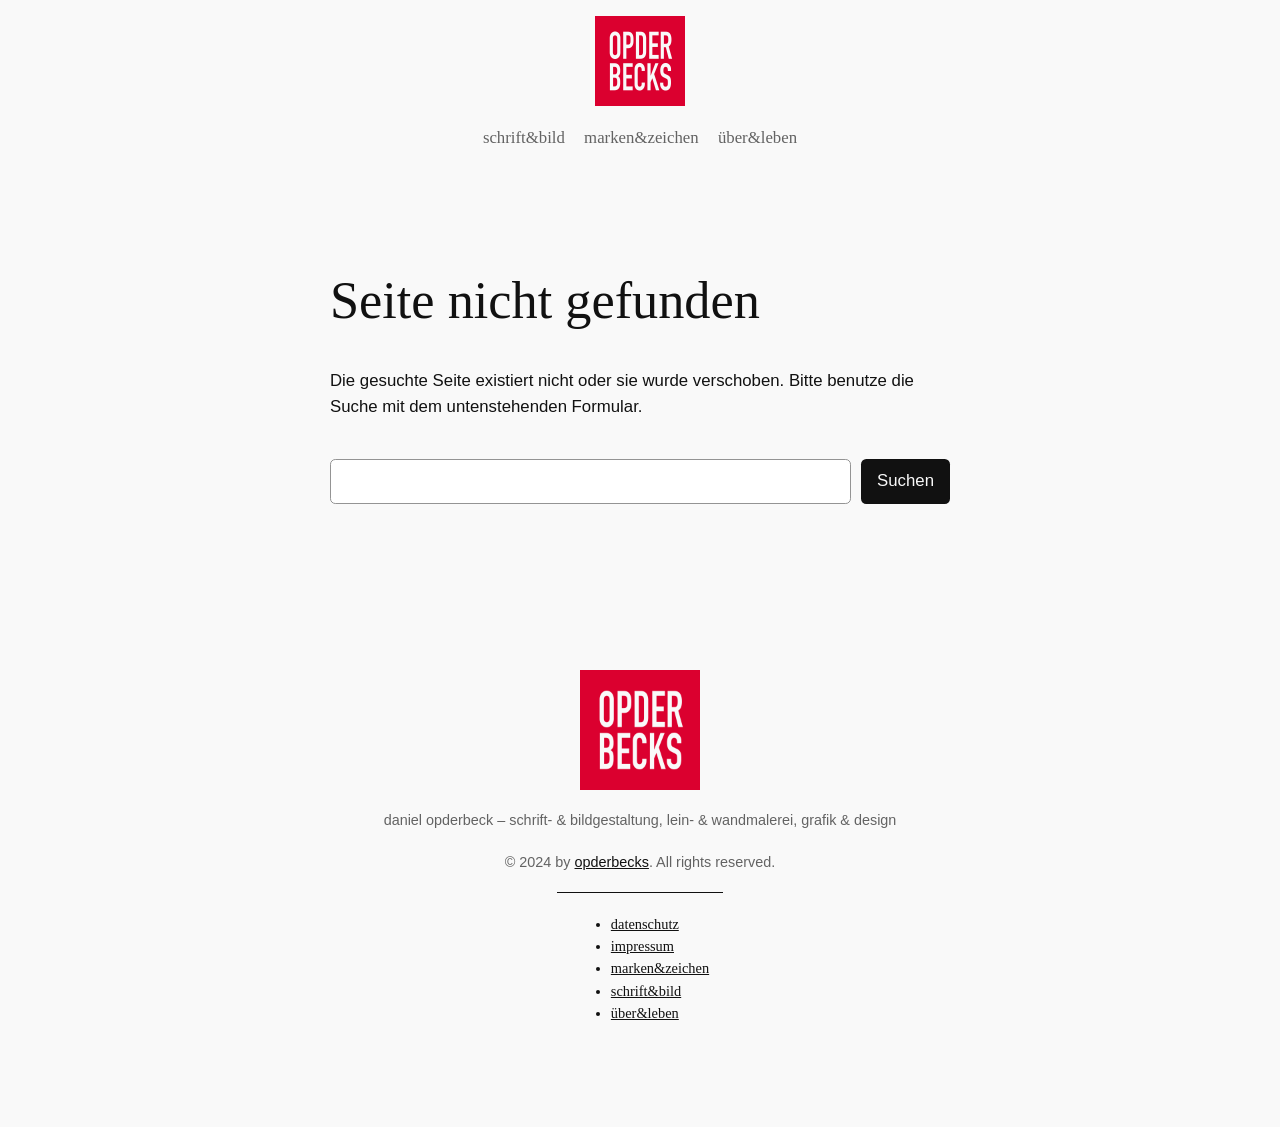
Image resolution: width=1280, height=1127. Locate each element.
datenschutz (645, 924)
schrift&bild (646, 991)
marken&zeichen (660, 968)
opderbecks (612, 862)
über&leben (645, 1013)
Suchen (905, 480)
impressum (642, 946)
